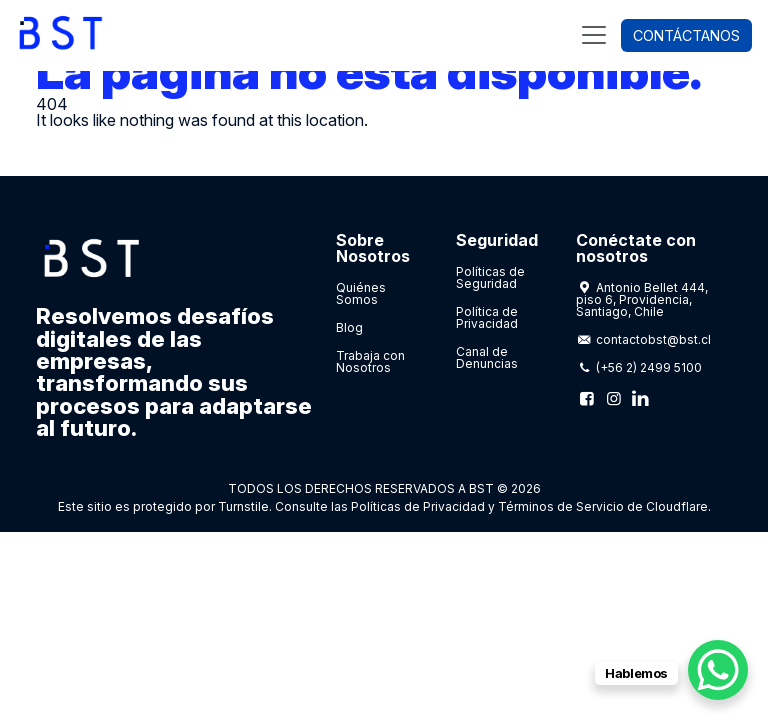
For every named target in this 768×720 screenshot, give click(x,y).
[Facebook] (587, 398)
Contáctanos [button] (686, 35)
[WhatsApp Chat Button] (718, 670)
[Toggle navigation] (594, 35)
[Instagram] (613, 398)
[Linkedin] (640, 398)
